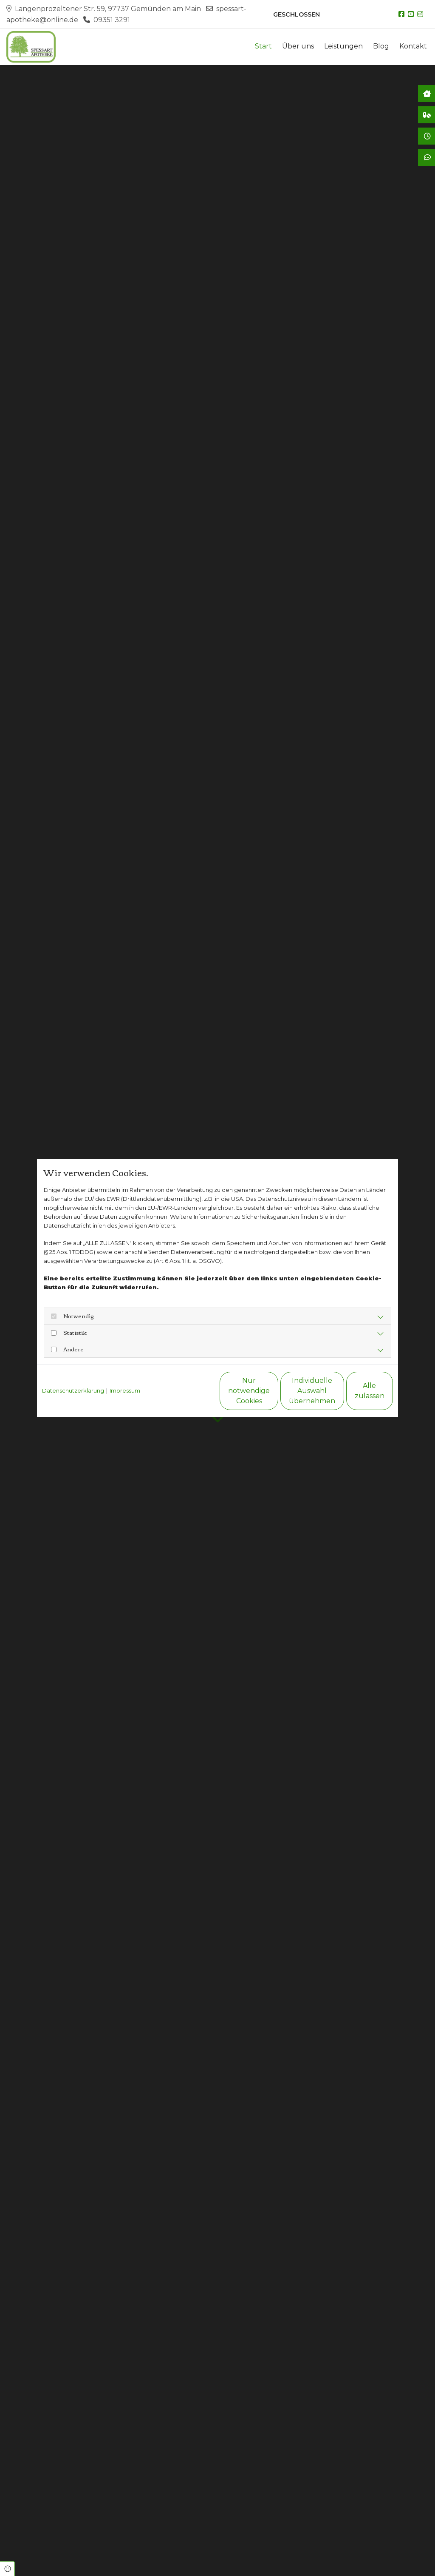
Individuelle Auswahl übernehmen (273, 1390)
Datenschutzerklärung (73, 1390)
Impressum (125, 1390)
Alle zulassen (353, 1391)
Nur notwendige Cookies (192, 1391)
